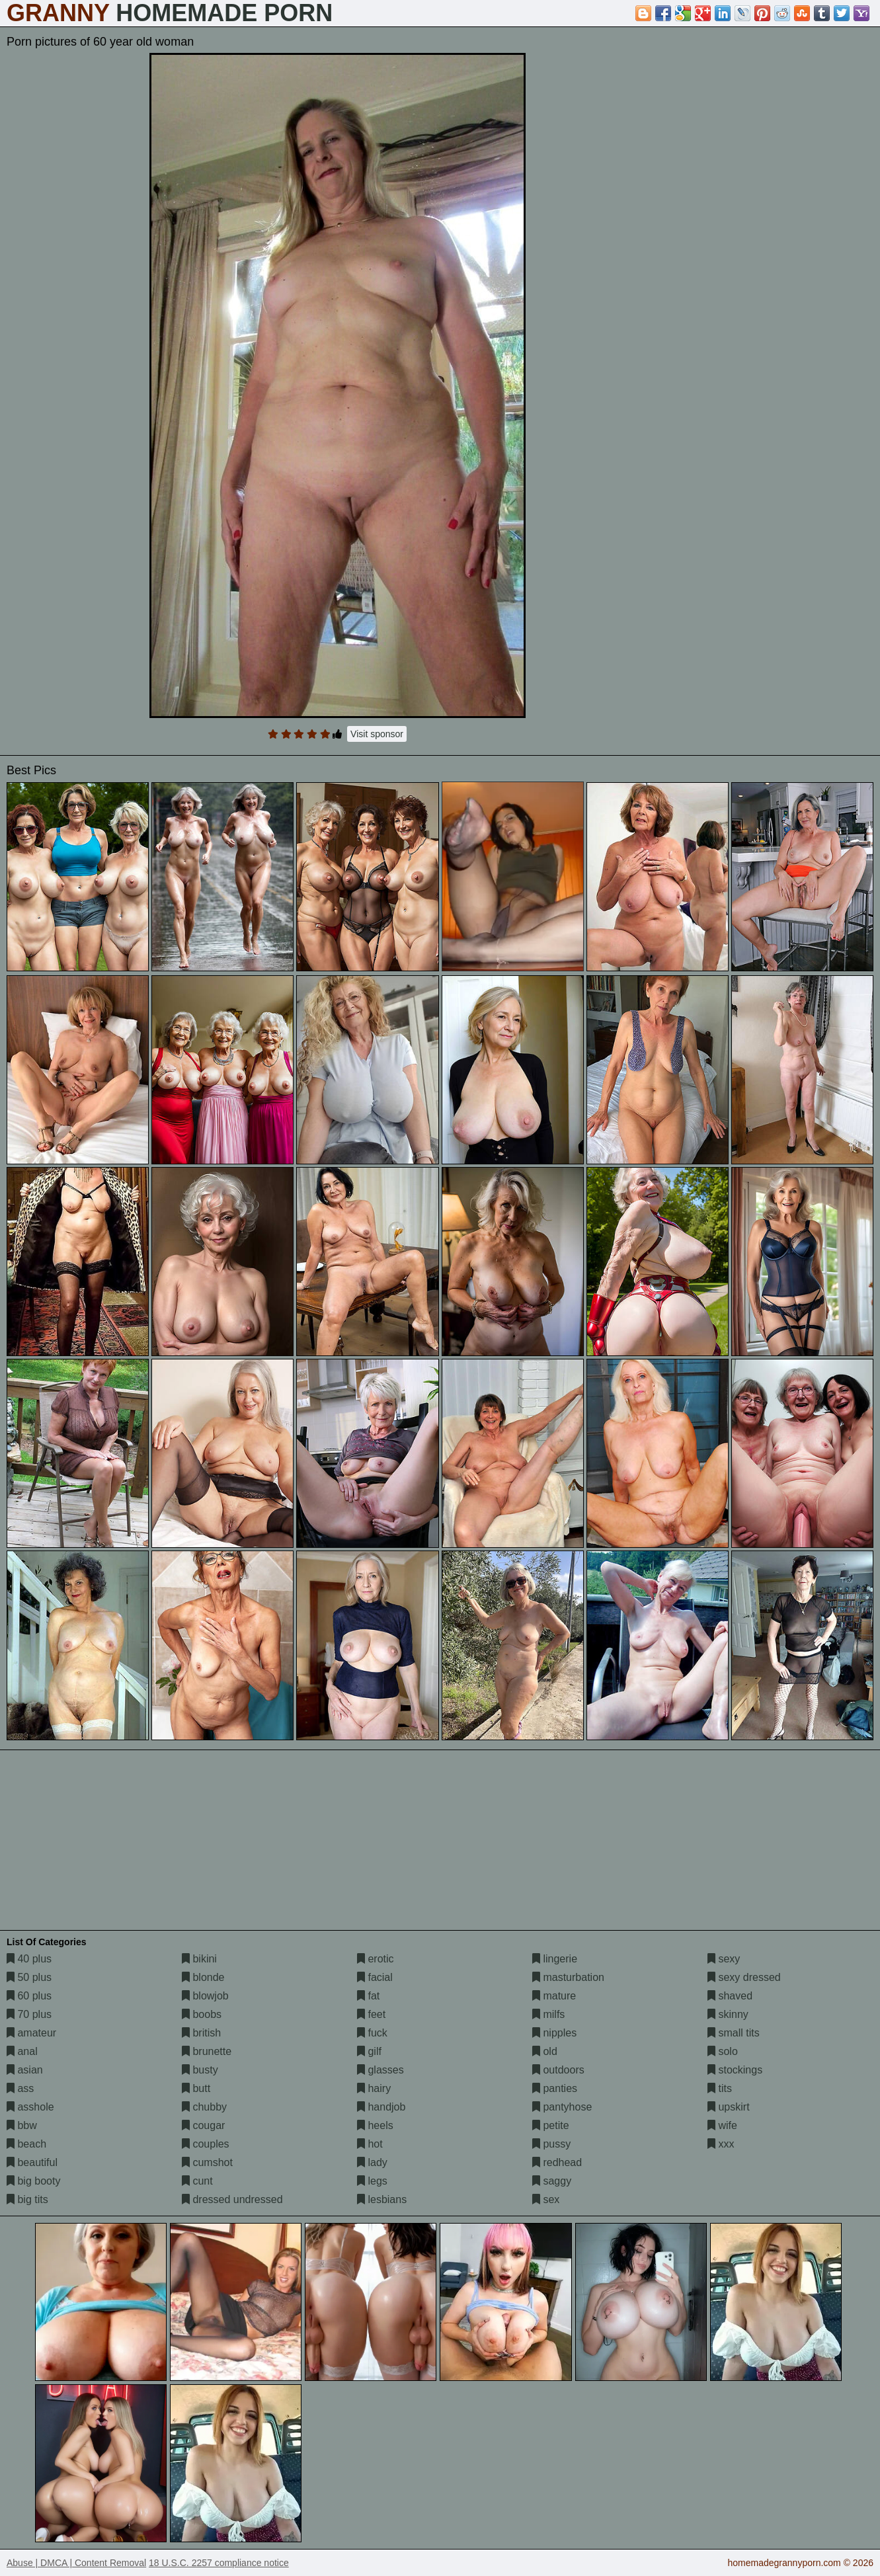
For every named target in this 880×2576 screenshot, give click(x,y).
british (201, 2032)
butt (196, 2088)
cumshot (207, 2162)
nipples (554, 2032)
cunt (197, 2181)
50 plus (29, 1977)
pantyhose (562, 2107)
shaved (729, 1995)
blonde (203, 1977)
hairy (374, 2088)
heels (375, 2125)
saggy (551, 2181)
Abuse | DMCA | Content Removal (76, 2562)
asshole (30, 2107)
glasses (380, 2069)
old (544, 2051)
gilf (369, 2051)
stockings (734, 2069)
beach (26, 2144)
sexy (723, 1958)
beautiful (32, 2162)
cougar (203, 2125)
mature (554, 1995)
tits (719, 2088)
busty (200, 2069)
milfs (548, 2014)
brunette (206, 2051)
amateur (31, 2032)
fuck (372, 2032)
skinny (727, 2014)
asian (25, 2069)
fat (368, 1995)
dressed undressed (232, 2199)
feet (371, 2014)
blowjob (205, 1995)
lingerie (554, 1958)
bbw (22, 2125)
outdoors (558, 2069)
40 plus (29, 1958)
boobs (201, 2014)
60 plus (29, 1995)
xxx (720, 2144)
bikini (199, 1958)
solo (722, 2051)
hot (370, 2144)
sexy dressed (744, 1977)
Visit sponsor (376, 734)
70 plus (29, 2014)
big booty (33, 2181)
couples (205, 2144)
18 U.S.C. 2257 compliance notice (219, 2562)
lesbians (382, 2199)
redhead (557, 2162)
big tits (27, 2199)
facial (375, 1977)
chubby (204, 2107)
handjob (381, 2107)
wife (722, 2125)
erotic (375, 1958)
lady (372, 2162)
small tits (733, 2032)
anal (22, 2051)
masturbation (568, 1977)
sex (545, 2199)
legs (372, 2181)
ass (20, 2088)
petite (550, 2125)
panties (554, 2088)
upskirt (728, 2107)
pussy (551, 2144)
